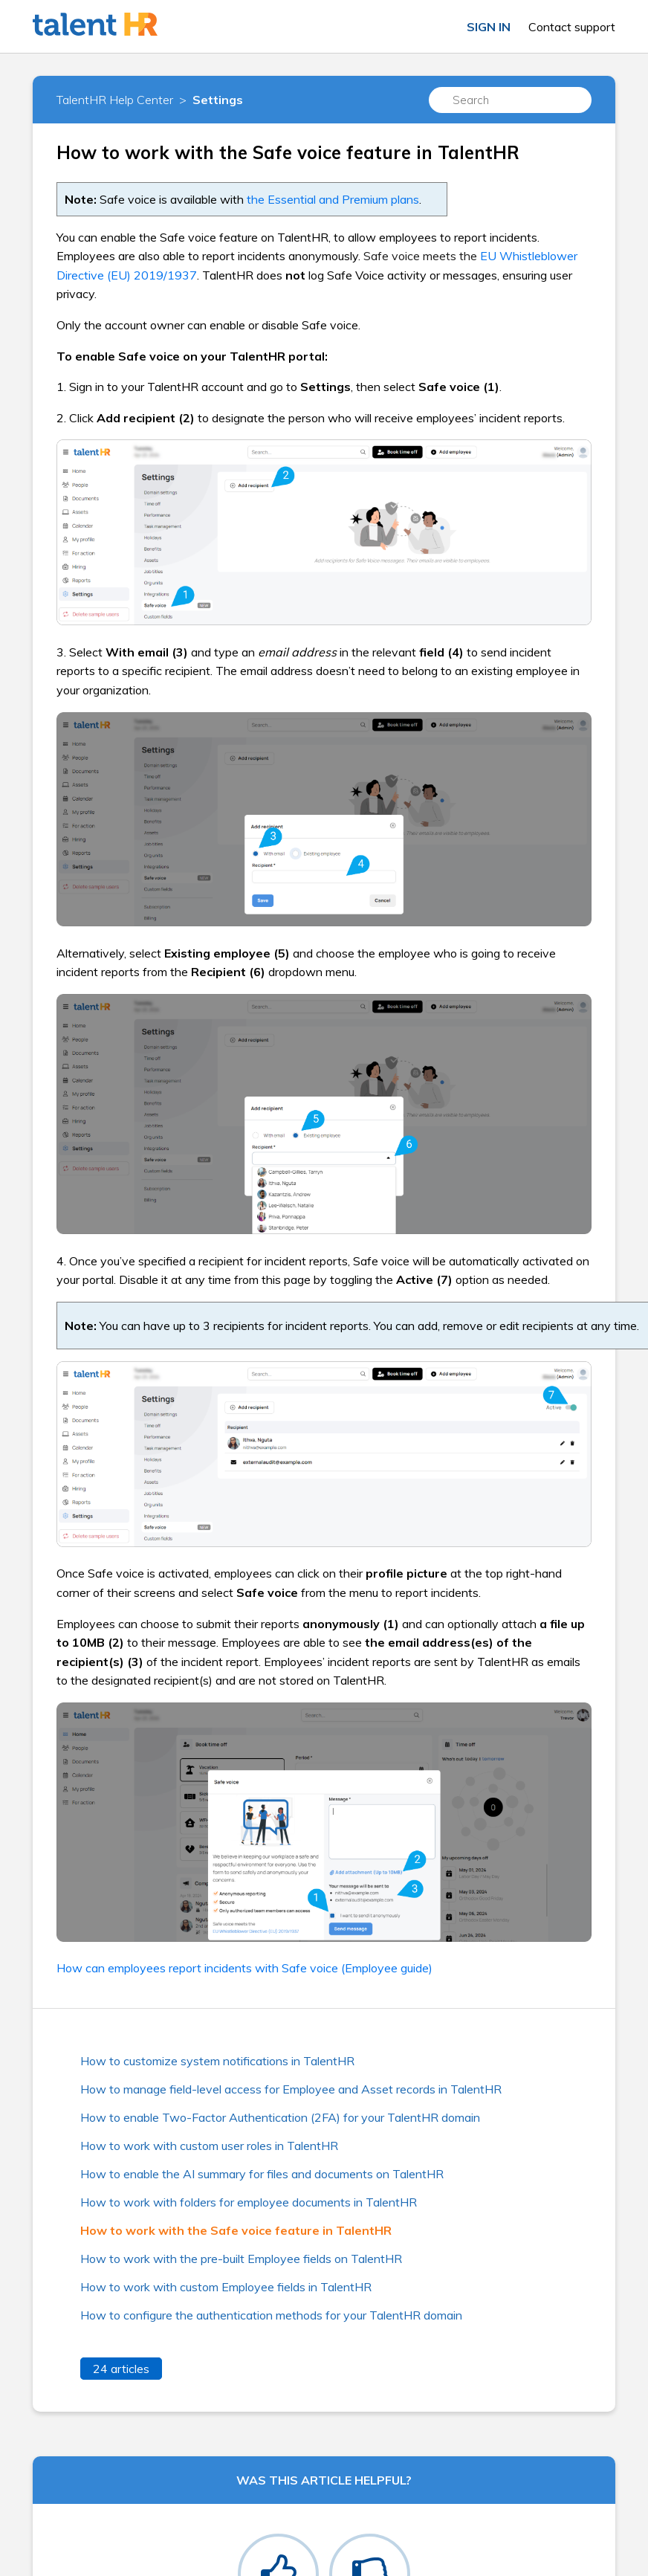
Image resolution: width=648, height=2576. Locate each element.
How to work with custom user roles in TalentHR (209, 2145)
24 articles (121, 2368)
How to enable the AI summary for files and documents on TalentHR (262, 2173)
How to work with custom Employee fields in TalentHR (226, 2286)
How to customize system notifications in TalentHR (217, 2060)
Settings (217, 99)
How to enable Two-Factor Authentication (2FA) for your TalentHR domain (280, 2117)
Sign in (489, 26)
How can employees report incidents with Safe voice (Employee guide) (244, 1967)
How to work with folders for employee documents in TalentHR (248, 2202)
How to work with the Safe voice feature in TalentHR (236, 2230)
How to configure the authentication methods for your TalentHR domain (271, 2315)
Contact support (571, 26)
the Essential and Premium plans (333, 199)
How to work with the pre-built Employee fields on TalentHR (241, 2258)
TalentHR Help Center (114, 99)
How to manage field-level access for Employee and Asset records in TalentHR (291, 2089)
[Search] (510, 100)
